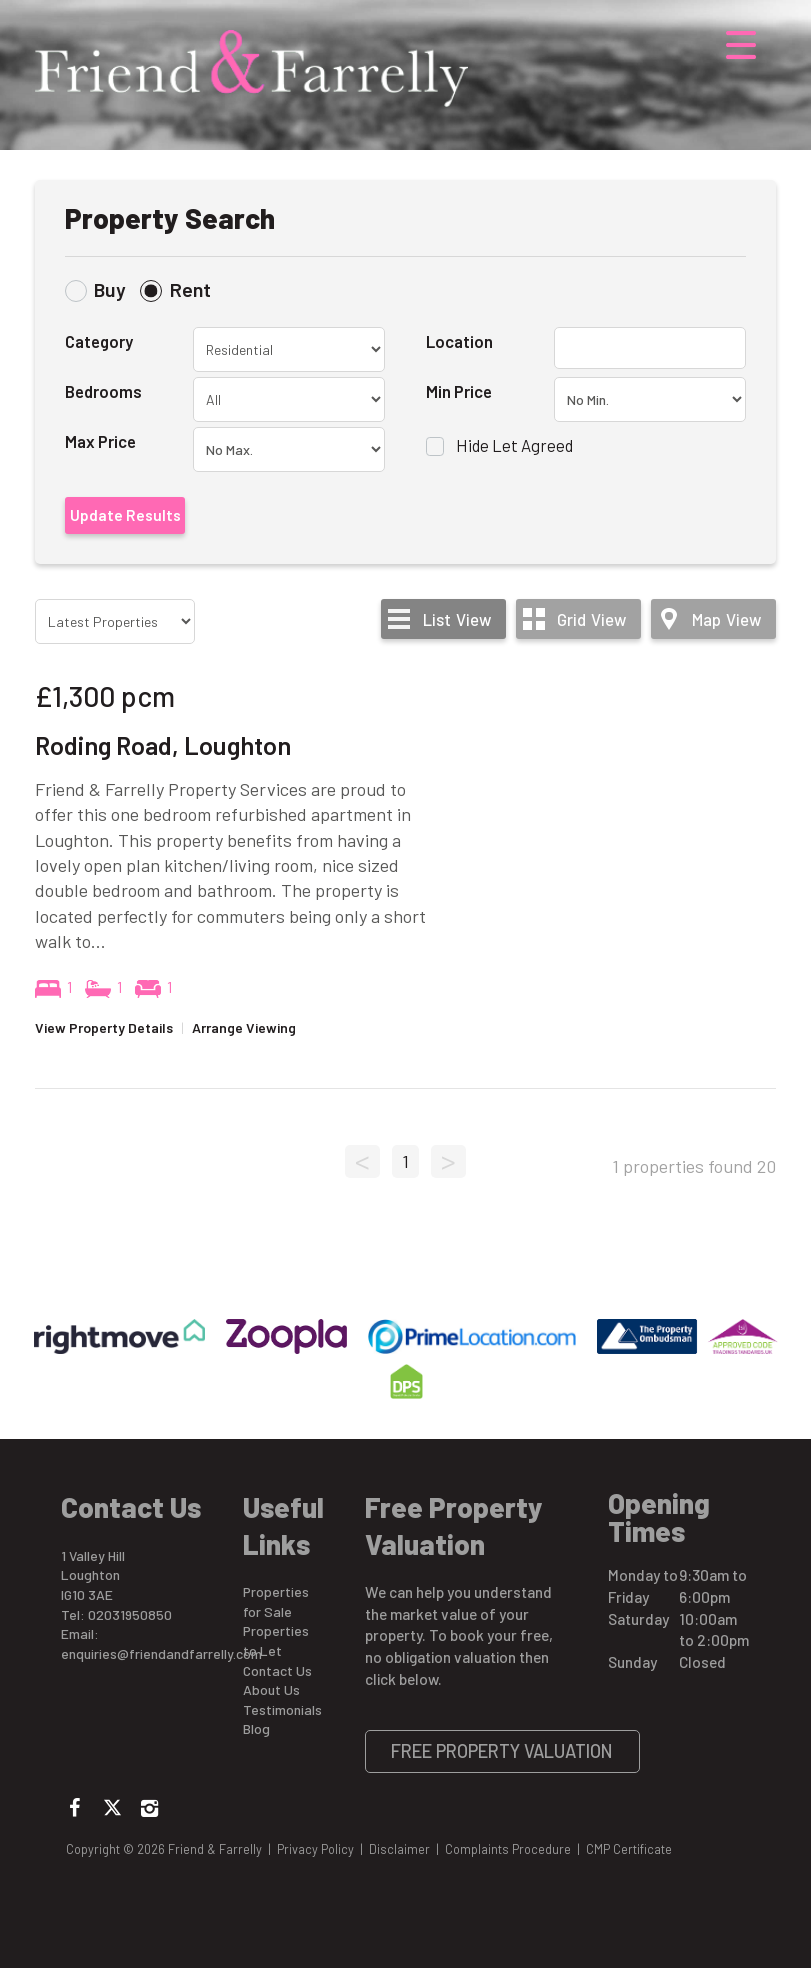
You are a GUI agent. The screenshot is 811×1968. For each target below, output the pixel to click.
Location (459, 341)
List (457, 619)
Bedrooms (103, 391)
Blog (256, 1728)
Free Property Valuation (502, 1751)
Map (726, 619)
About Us (271, 1689)
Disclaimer (399, 1849)
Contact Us (277, 1670)
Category (99, 341)
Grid (591, 619)
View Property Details (104, 1027)
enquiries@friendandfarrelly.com (161, 1653)
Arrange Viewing (244, 1027)
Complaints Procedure (508, 1849)
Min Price (459, 391)
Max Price (100, 441)
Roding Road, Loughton (163, 745)
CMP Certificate (629, 1849)
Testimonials (282, 1709)
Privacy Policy (315, 1849)
